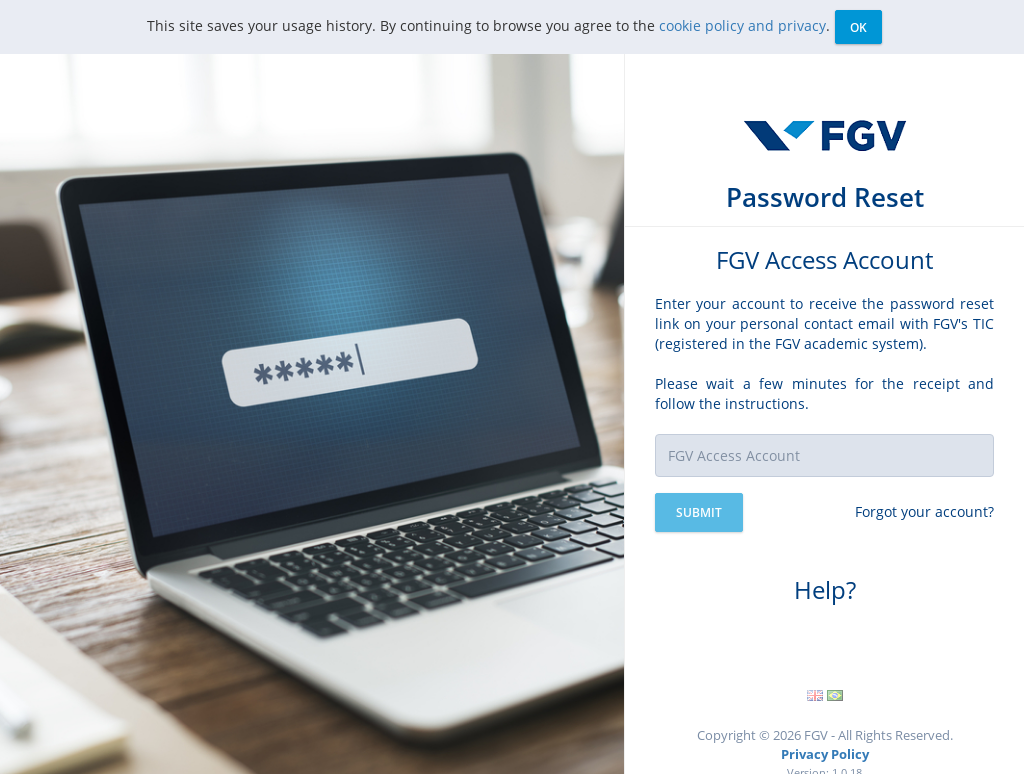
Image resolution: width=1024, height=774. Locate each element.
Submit (699, 512)
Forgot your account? (924, 511)
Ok (858, 27)
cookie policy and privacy (742, 25)
